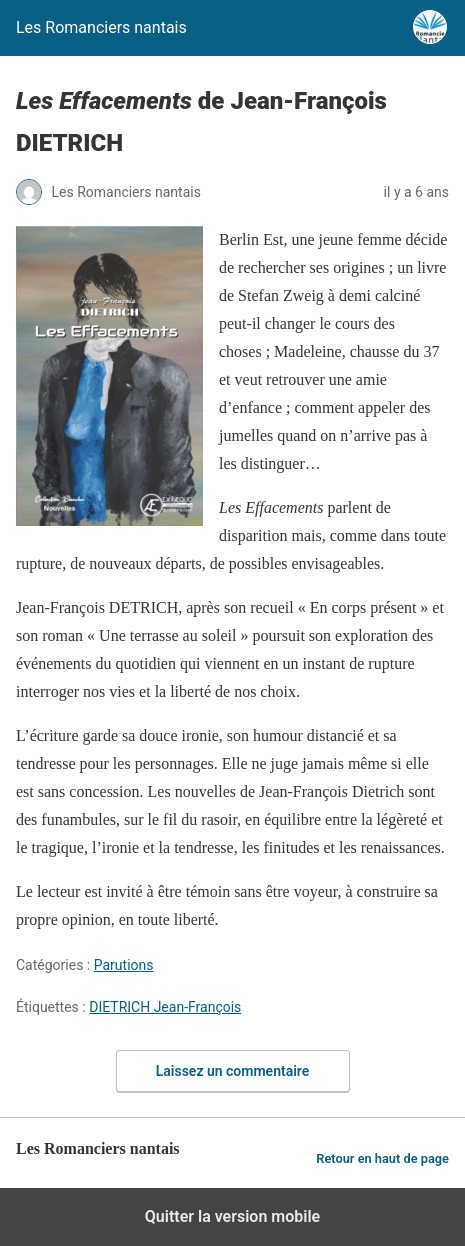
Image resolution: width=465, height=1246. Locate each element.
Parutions (124, 965)
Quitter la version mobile (232, 1216)
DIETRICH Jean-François (165, 1007)
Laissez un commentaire (233, 1071)
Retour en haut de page (382, 1158)
